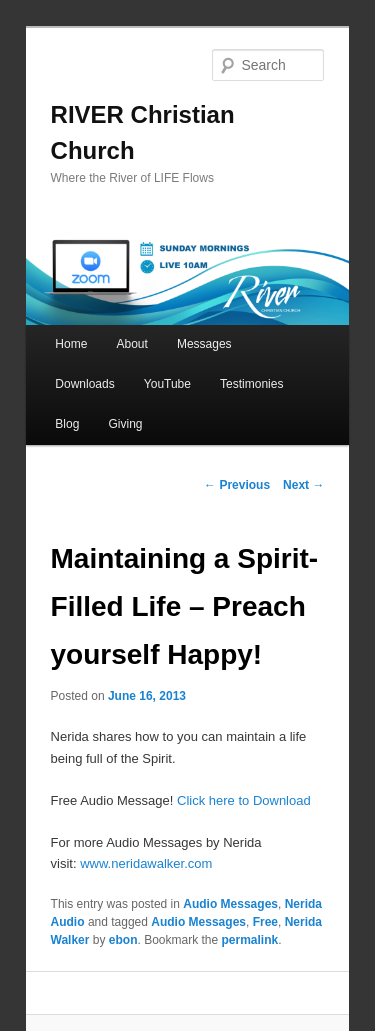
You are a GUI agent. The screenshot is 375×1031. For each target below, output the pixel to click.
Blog (67, 424)
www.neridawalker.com (146, 863)
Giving (125, 424)
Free (265, 922)
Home (71, 344)
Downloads (84, 384)
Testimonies (251, 384)
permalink (250, 940)
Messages (204, 344)
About (131, 344)
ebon (123, 940)
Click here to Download (244, 800)
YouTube (167, 384)
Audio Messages (230, 904)
